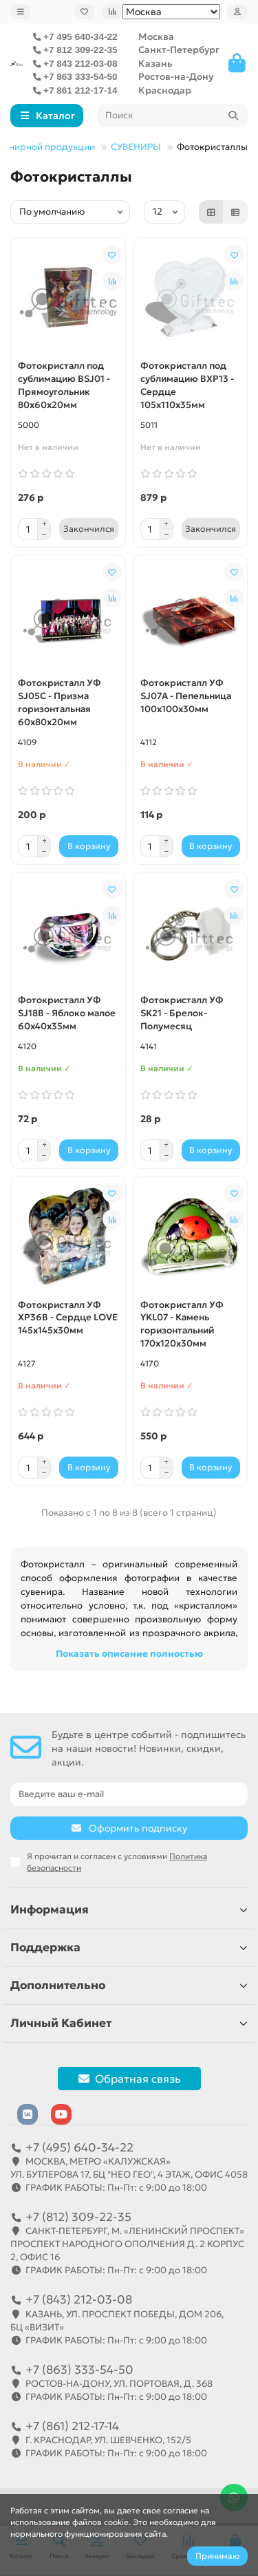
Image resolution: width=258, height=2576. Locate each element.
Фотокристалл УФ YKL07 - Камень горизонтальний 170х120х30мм (182, 1324)
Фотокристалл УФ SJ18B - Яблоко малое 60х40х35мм (67, 1013)
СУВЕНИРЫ (136, 147)
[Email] (129, 1794)
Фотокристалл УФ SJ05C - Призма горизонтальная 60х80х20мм (59, 702)
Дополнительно (129, 1985)
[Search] (172, 115)
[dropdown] (20, 11)
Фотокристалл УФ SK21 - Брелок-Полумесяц (182, 1013)
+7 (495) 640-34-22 (79, 2147)
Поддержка (129, 1947)
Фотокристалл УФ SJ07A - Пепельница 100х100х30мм (185, 696)
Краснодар (164, 90)
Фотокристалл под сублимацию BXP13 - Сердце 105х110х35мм (187, 385)
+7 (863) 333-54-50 (79, 2369)
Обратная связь (129, 2078)
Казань (155, 63)
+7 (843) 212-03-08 (78, 2299)
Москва (156, 37)
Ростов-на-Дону (175, 77)
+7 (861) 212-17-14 (72, 2426)
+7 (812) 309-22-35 (78, 2216)
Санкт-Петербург (178, 50)
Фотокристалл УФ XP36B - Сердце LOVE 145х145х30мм (68, 1318)
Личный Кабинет (129, 2023)
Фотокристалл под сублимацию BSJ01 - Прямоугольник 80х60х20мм (64, 385)
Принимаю (217, 2556)
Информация (129, 1909)
